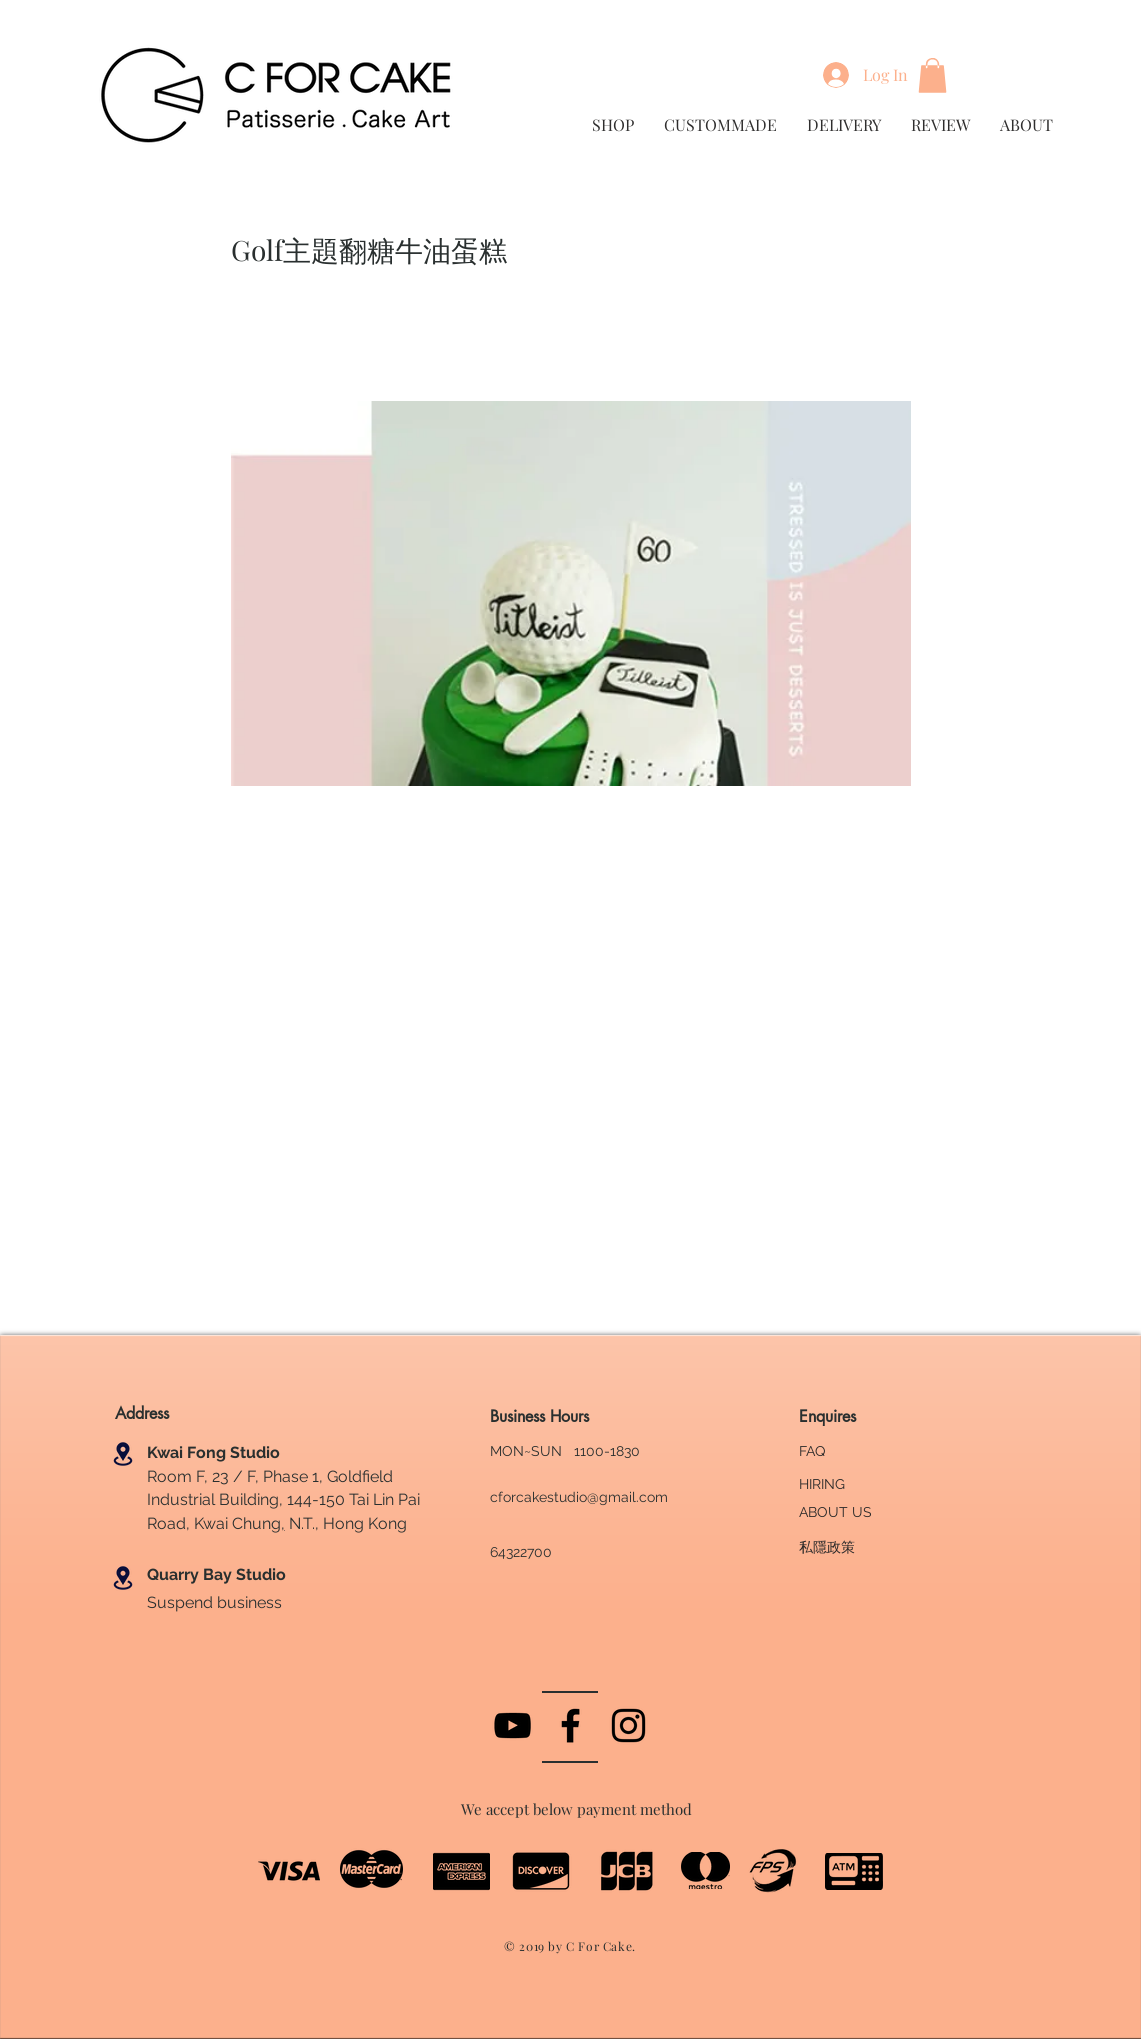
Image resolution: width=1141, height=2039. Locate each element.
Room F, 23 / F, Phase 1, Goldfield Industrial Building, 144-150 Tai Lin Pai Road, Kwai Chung (283, 1500)
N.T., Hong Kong (346, 1523)
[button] (932, 75)
